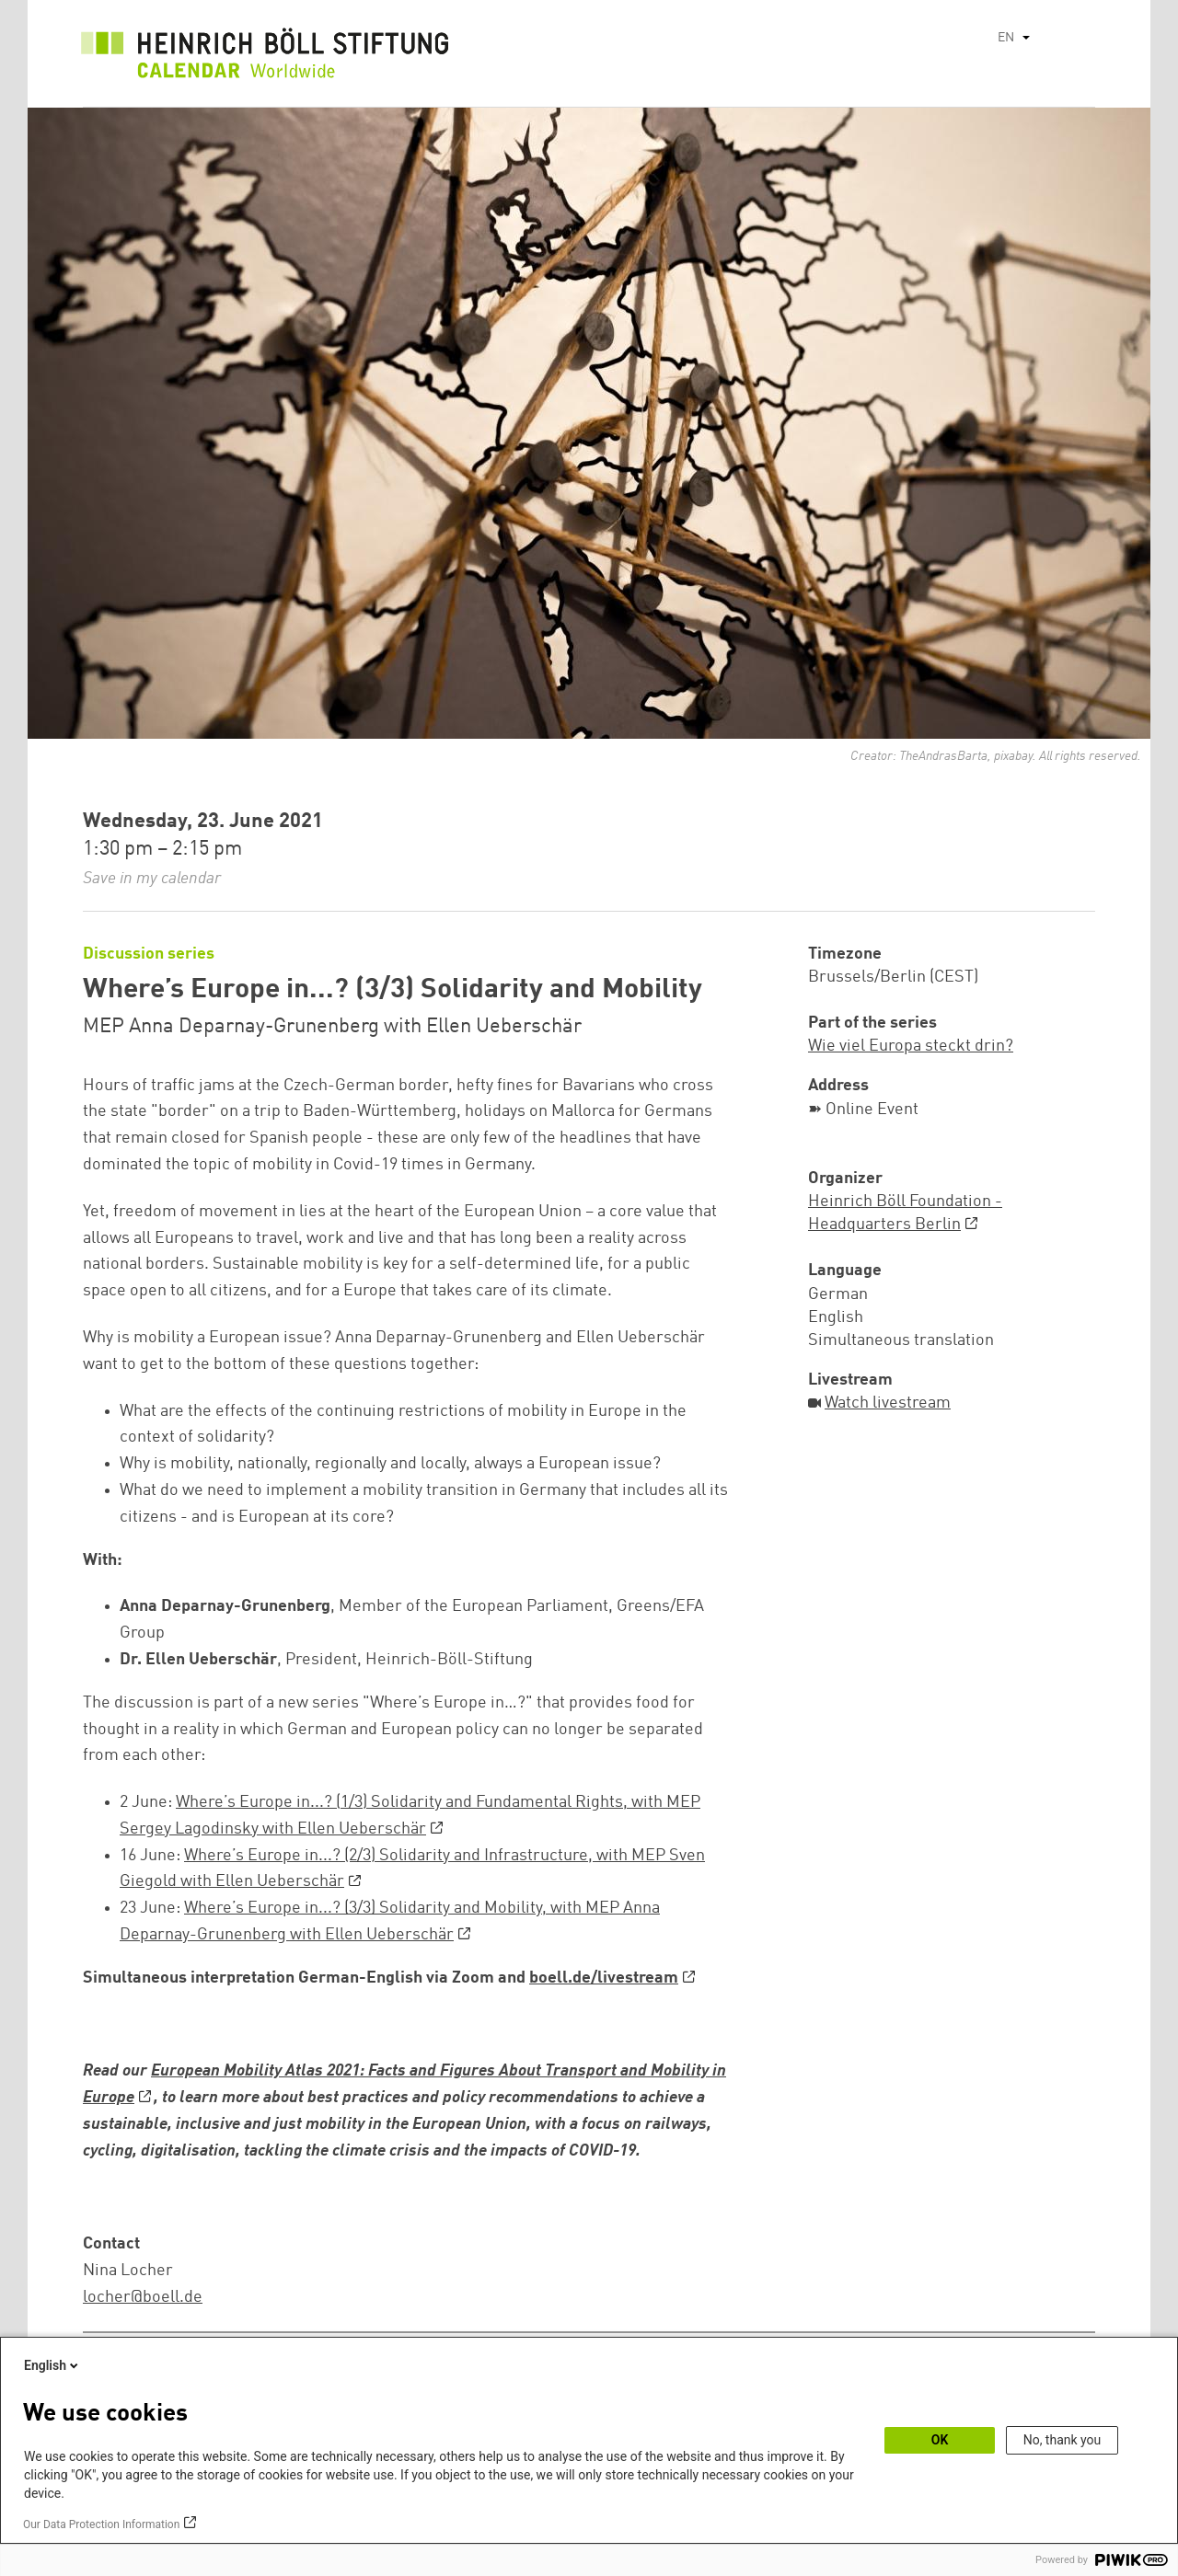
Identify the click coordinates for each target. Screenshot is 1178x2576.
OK (940, 2439)
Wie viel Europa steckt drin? (910, 1046)
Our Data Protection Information (101, 2524)
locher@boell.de (142, 2297)
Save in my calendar (152, 878)
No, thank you (1062, 2439)
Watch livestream (888, 1403)
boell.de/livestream (603, 1978)
